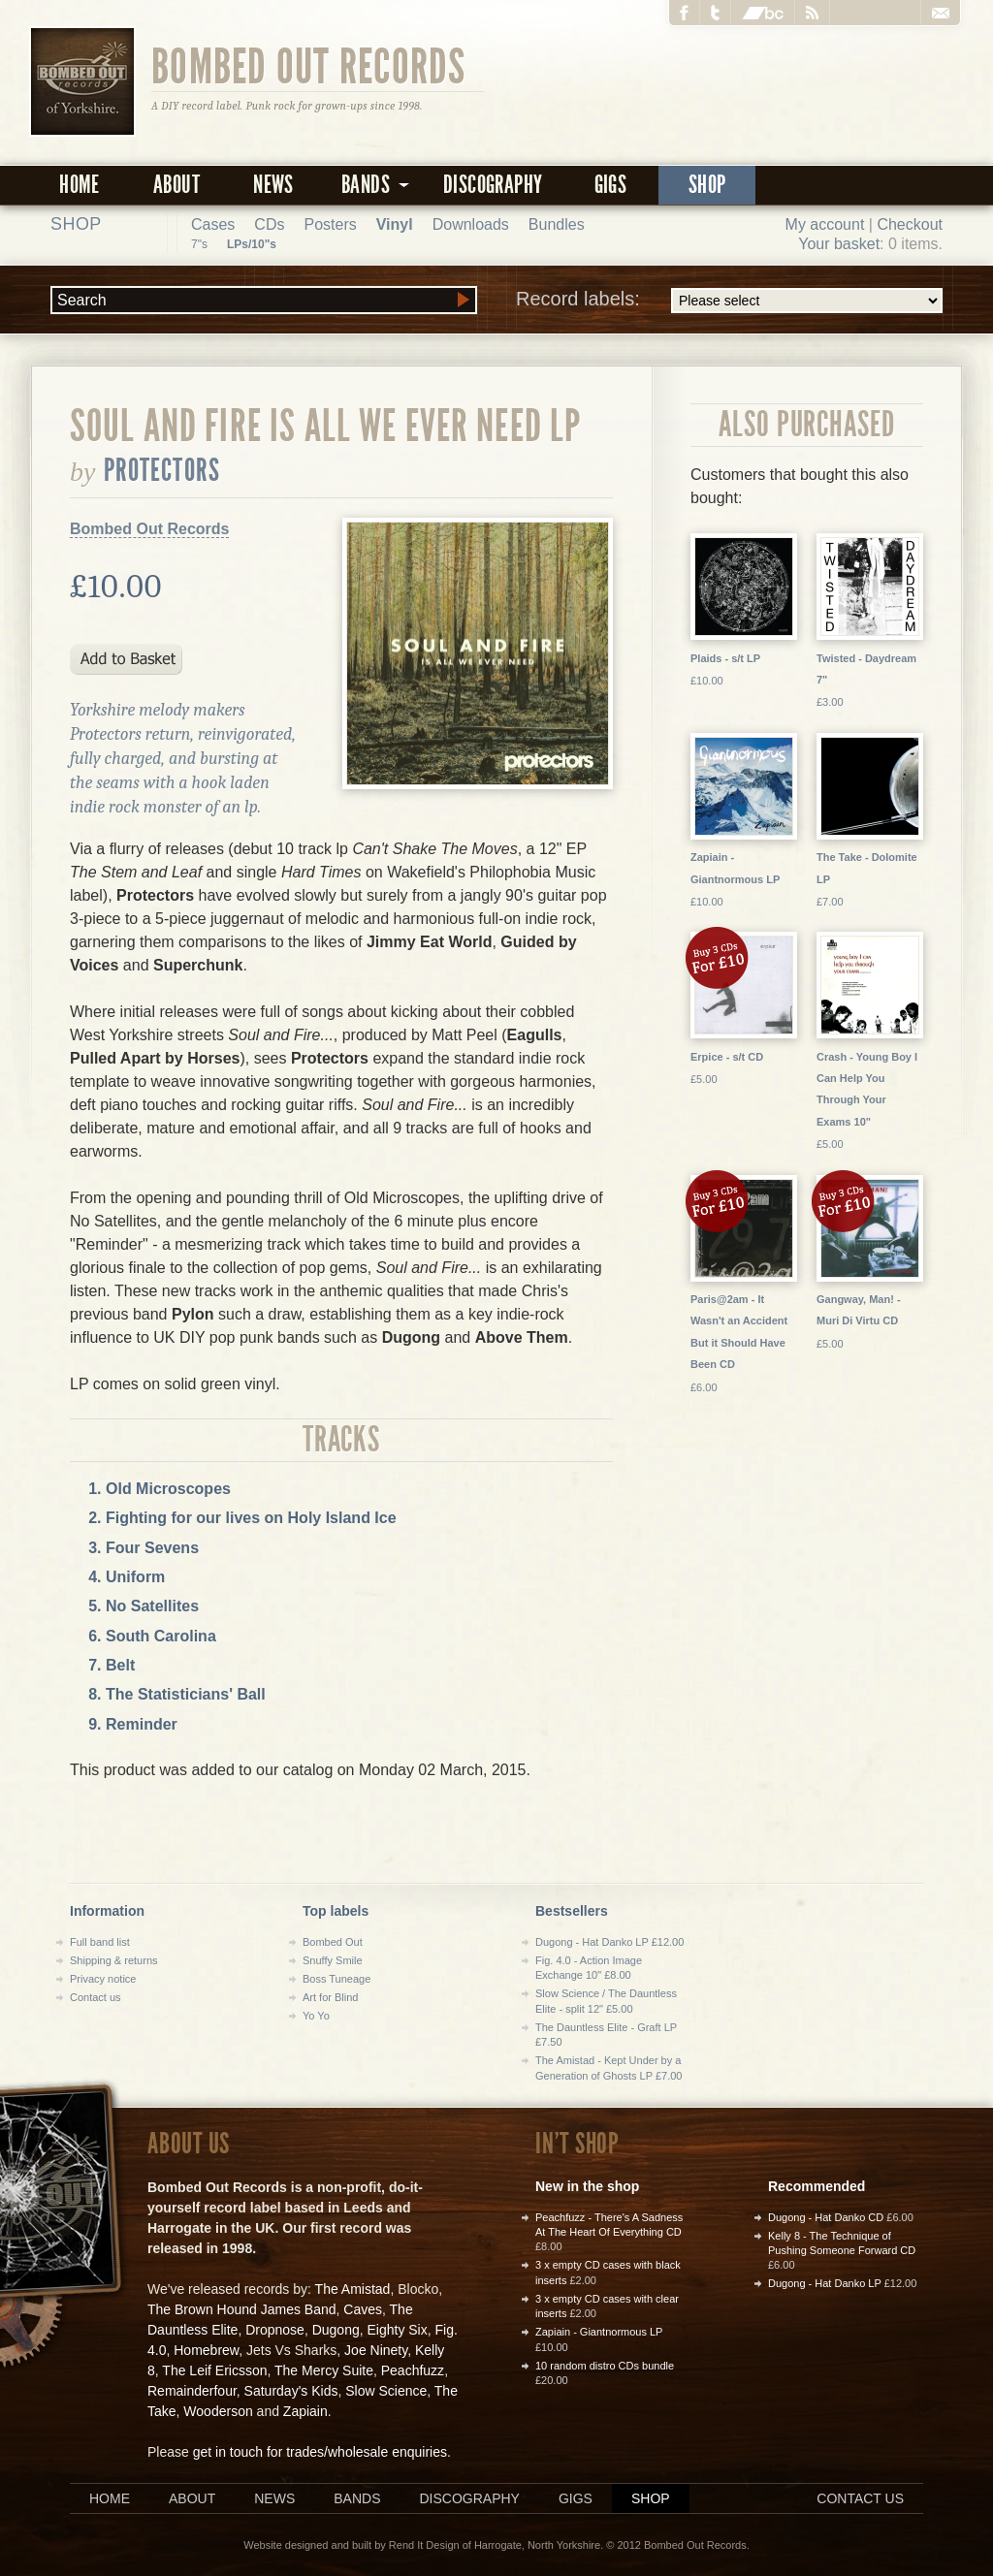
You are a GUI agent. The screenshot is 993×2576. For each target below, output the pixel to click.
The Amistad (353, 2289)
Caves (362, 2309)
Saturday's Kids (291, 2391)
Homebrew (206, 2350)
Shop (707, 185)
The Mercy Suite (323, 2370)
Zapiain (305, 2411)
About (176, 185)
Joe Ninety (375, 2350)
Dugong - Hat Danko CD (825, 2217)
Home (79, 185)
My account (825, 224)
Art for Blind (330, 1997)
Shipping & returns (114, 1960)
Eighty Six (397, 2329)
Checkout (910, 224)
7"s (199, 244)
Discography (492, 185)
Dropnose (274, 2329)
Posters (330, 224)
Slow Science (386, 2391)
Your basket (839, 244)
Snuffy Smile (333, 1960)
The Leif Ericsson (214, 2370)
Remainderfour (192, 2391)
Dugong (336, 2329)
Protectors (162, 470)
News (273, 185)
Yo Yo (316, 2015)
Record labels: (729, 300)
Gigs (610, 185)
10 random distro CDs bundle (604, 2365)
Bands (357, 2498)
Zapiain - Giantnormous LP (598, 2331)
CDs (269, 224)
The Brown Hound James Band (241, 2309)
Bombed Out (333, 1942)
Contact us (95, 1997)
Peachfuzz (412, 2370)
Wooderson (217, 2411)
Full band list (100, 1942)
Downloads (470, 224)
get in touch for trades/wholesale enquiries (320, 2452)
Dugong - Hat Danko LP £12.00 (609, 1942)
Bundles (557, 224)
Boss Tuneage (336, 1979)
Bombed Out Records (308, 65)
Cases (213, 224)
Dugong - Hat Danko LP (824, 2283)
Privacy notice (103, 1979)
